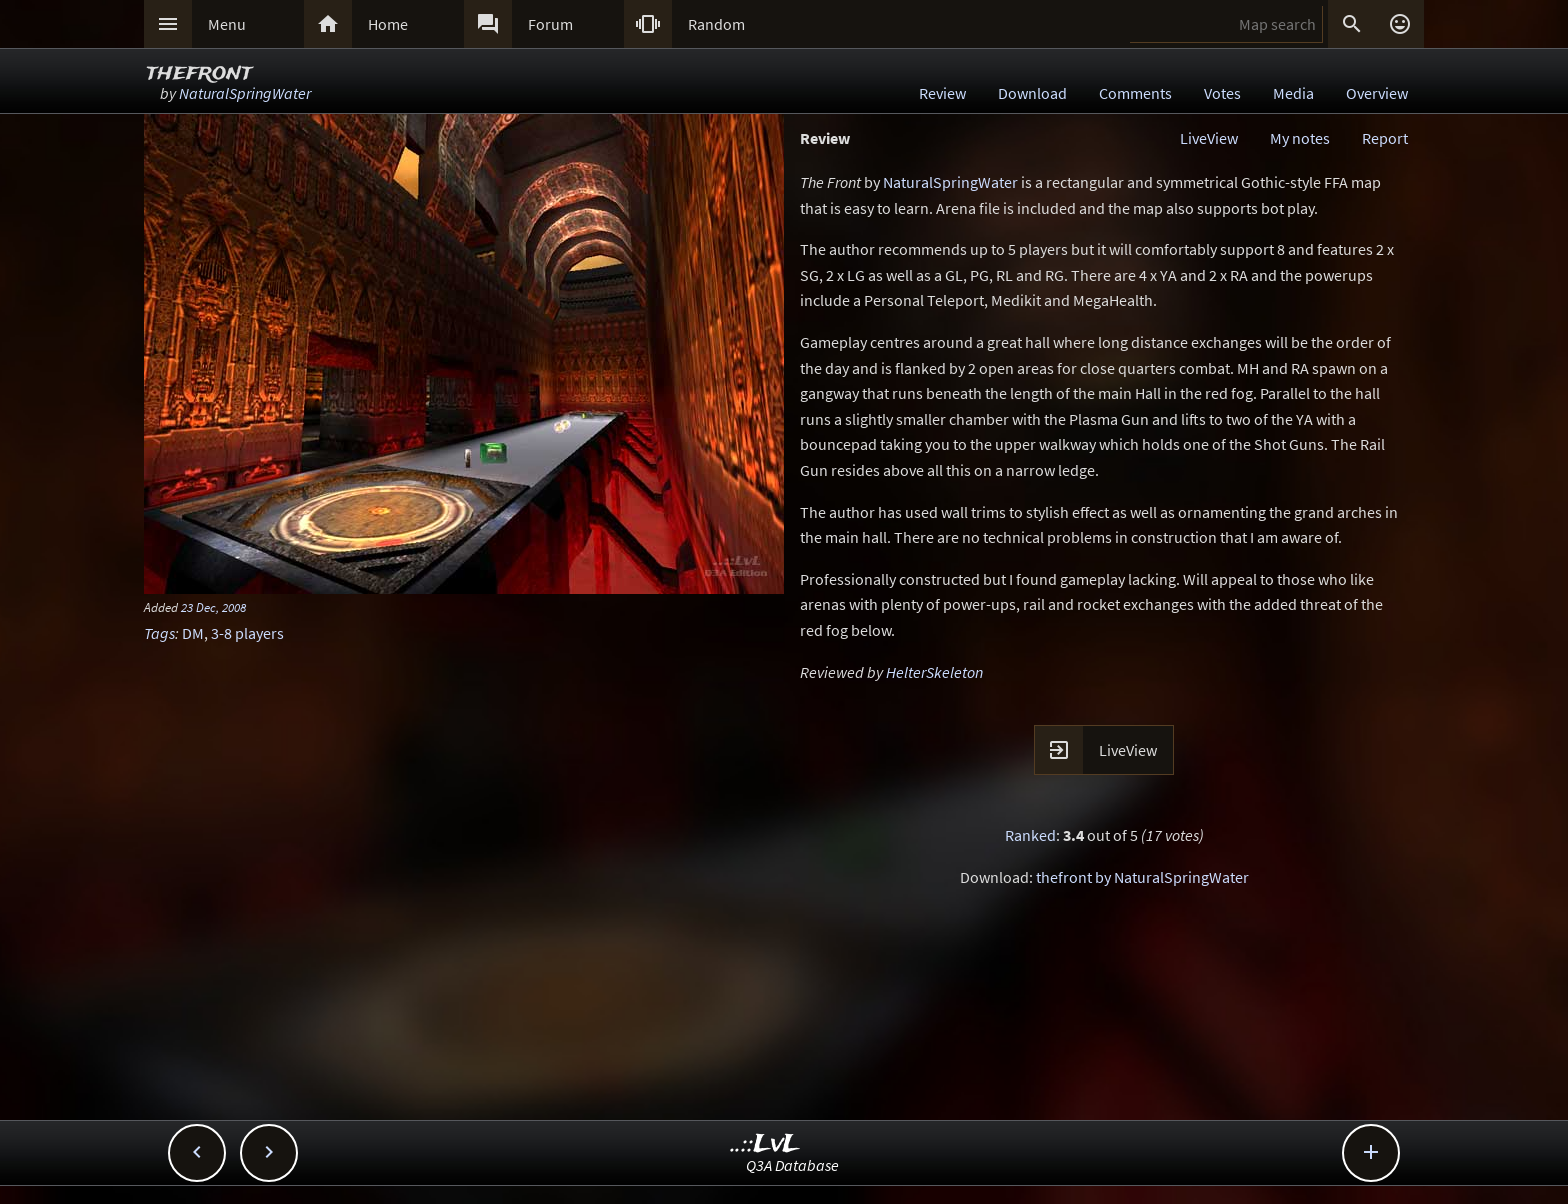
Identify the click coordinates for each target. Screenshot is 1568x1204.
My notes (1300, 138)
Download (1032, 93)
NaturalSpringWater (245, 93)
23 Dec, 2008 (213, 607)
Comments (1135, 93)
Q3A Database (792, 1165)
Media (1293, 93)
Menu (227, 24)
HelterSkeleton (934, 672)
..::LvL (765, 1144)
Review (942, 93)
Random (716, 24)
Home (388, 24)
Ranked (1030, 835)
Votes (1222, 93)
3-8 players (247, 633)
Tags (159, 633)
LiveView (1209, 138)
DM (193, 633)
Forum (550, 24)
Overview (1377, 93)
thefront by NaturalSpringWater (1142, 877)
